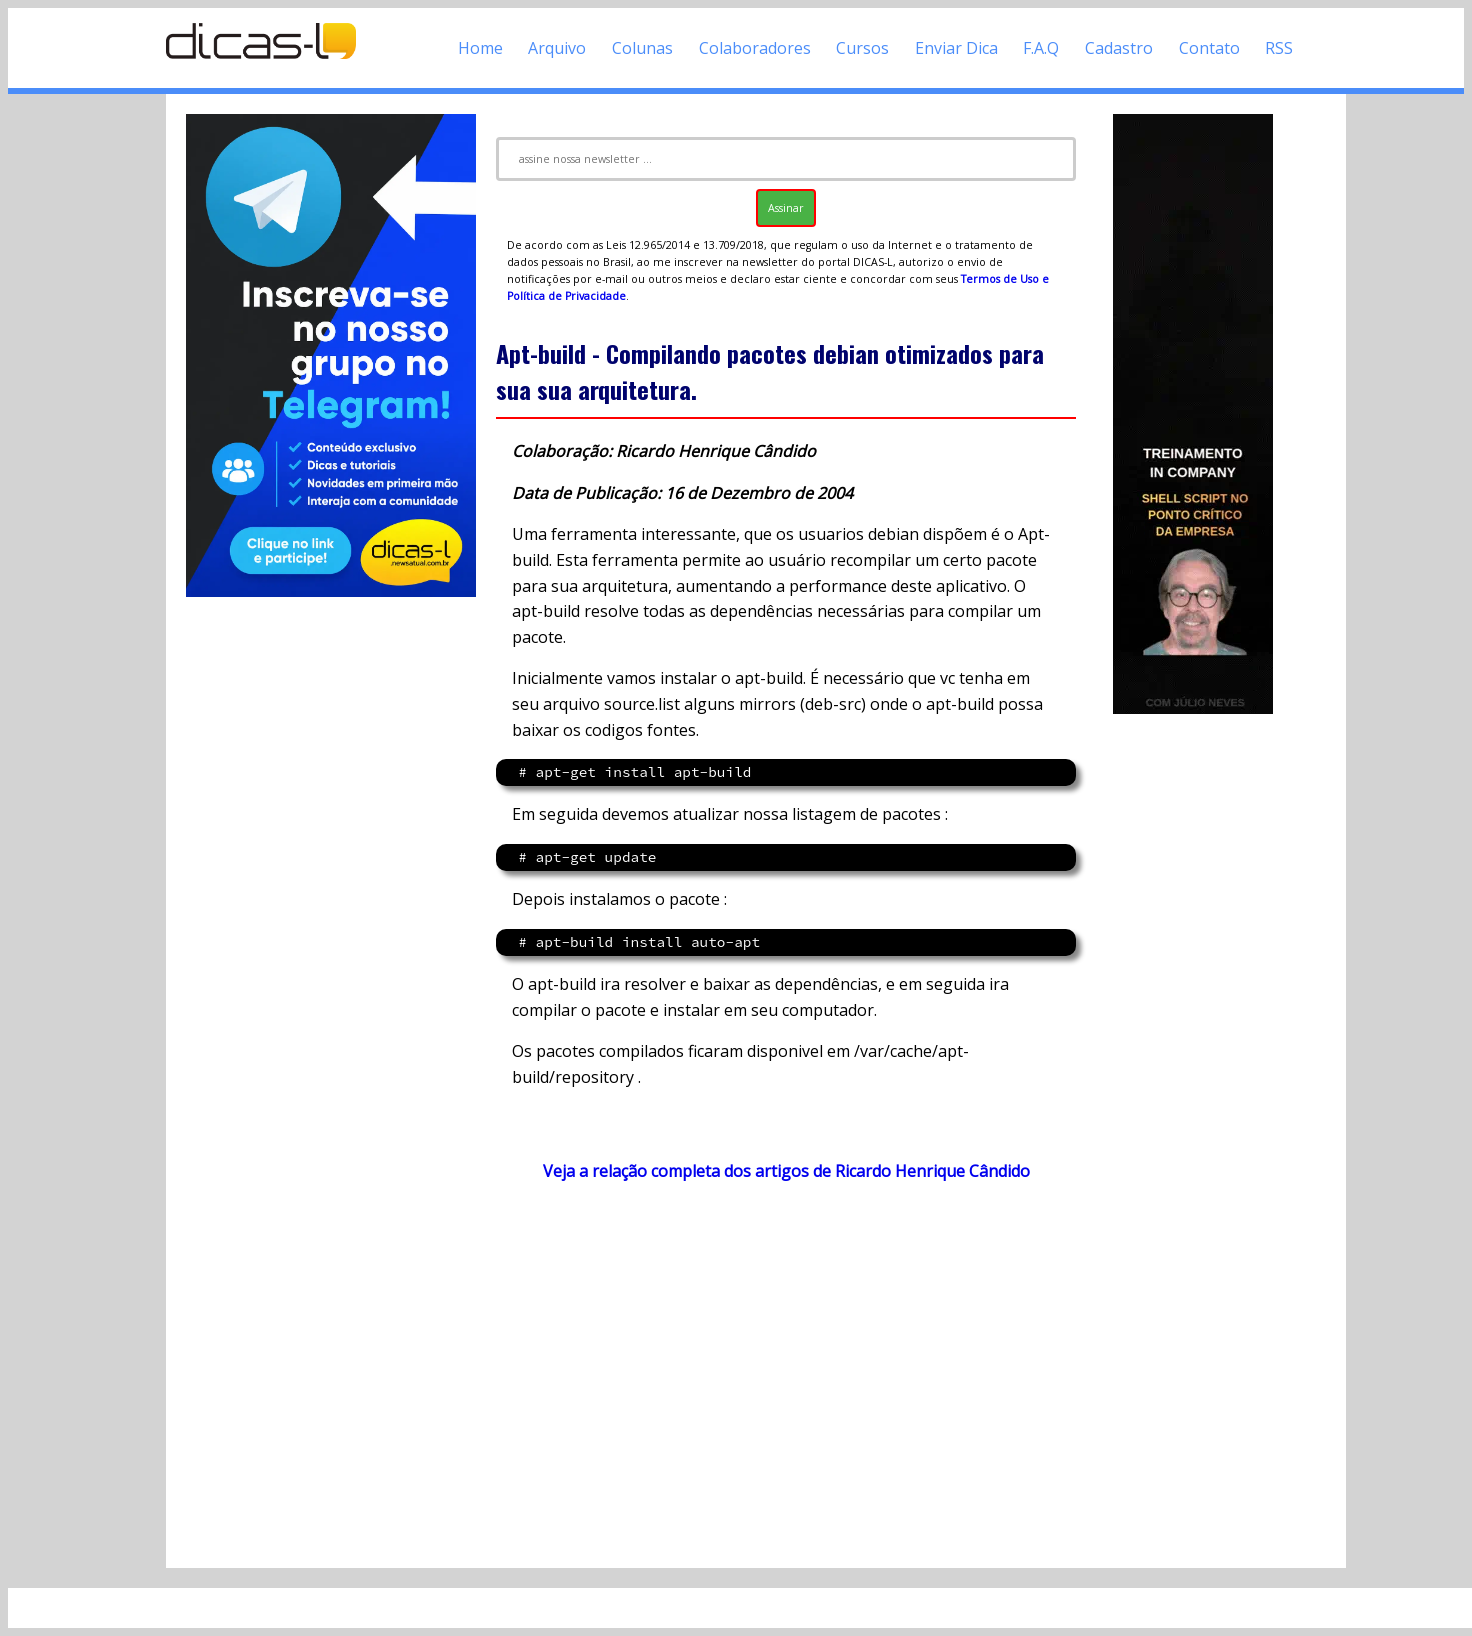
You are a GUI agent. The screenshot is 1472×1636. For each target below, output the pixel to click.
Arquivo (557, 48)
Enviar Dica (956, 48)
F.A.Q (1041, 48)
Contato (1209, 48)
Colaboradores (755, 48)
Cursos (862, 48)
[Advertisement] (786, 1374)
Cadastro (1119, 48)
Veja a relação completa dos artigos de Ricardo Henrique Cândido (786, 1171)
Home (480, 48)
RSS (1279, 48)
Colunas (642, 48)
